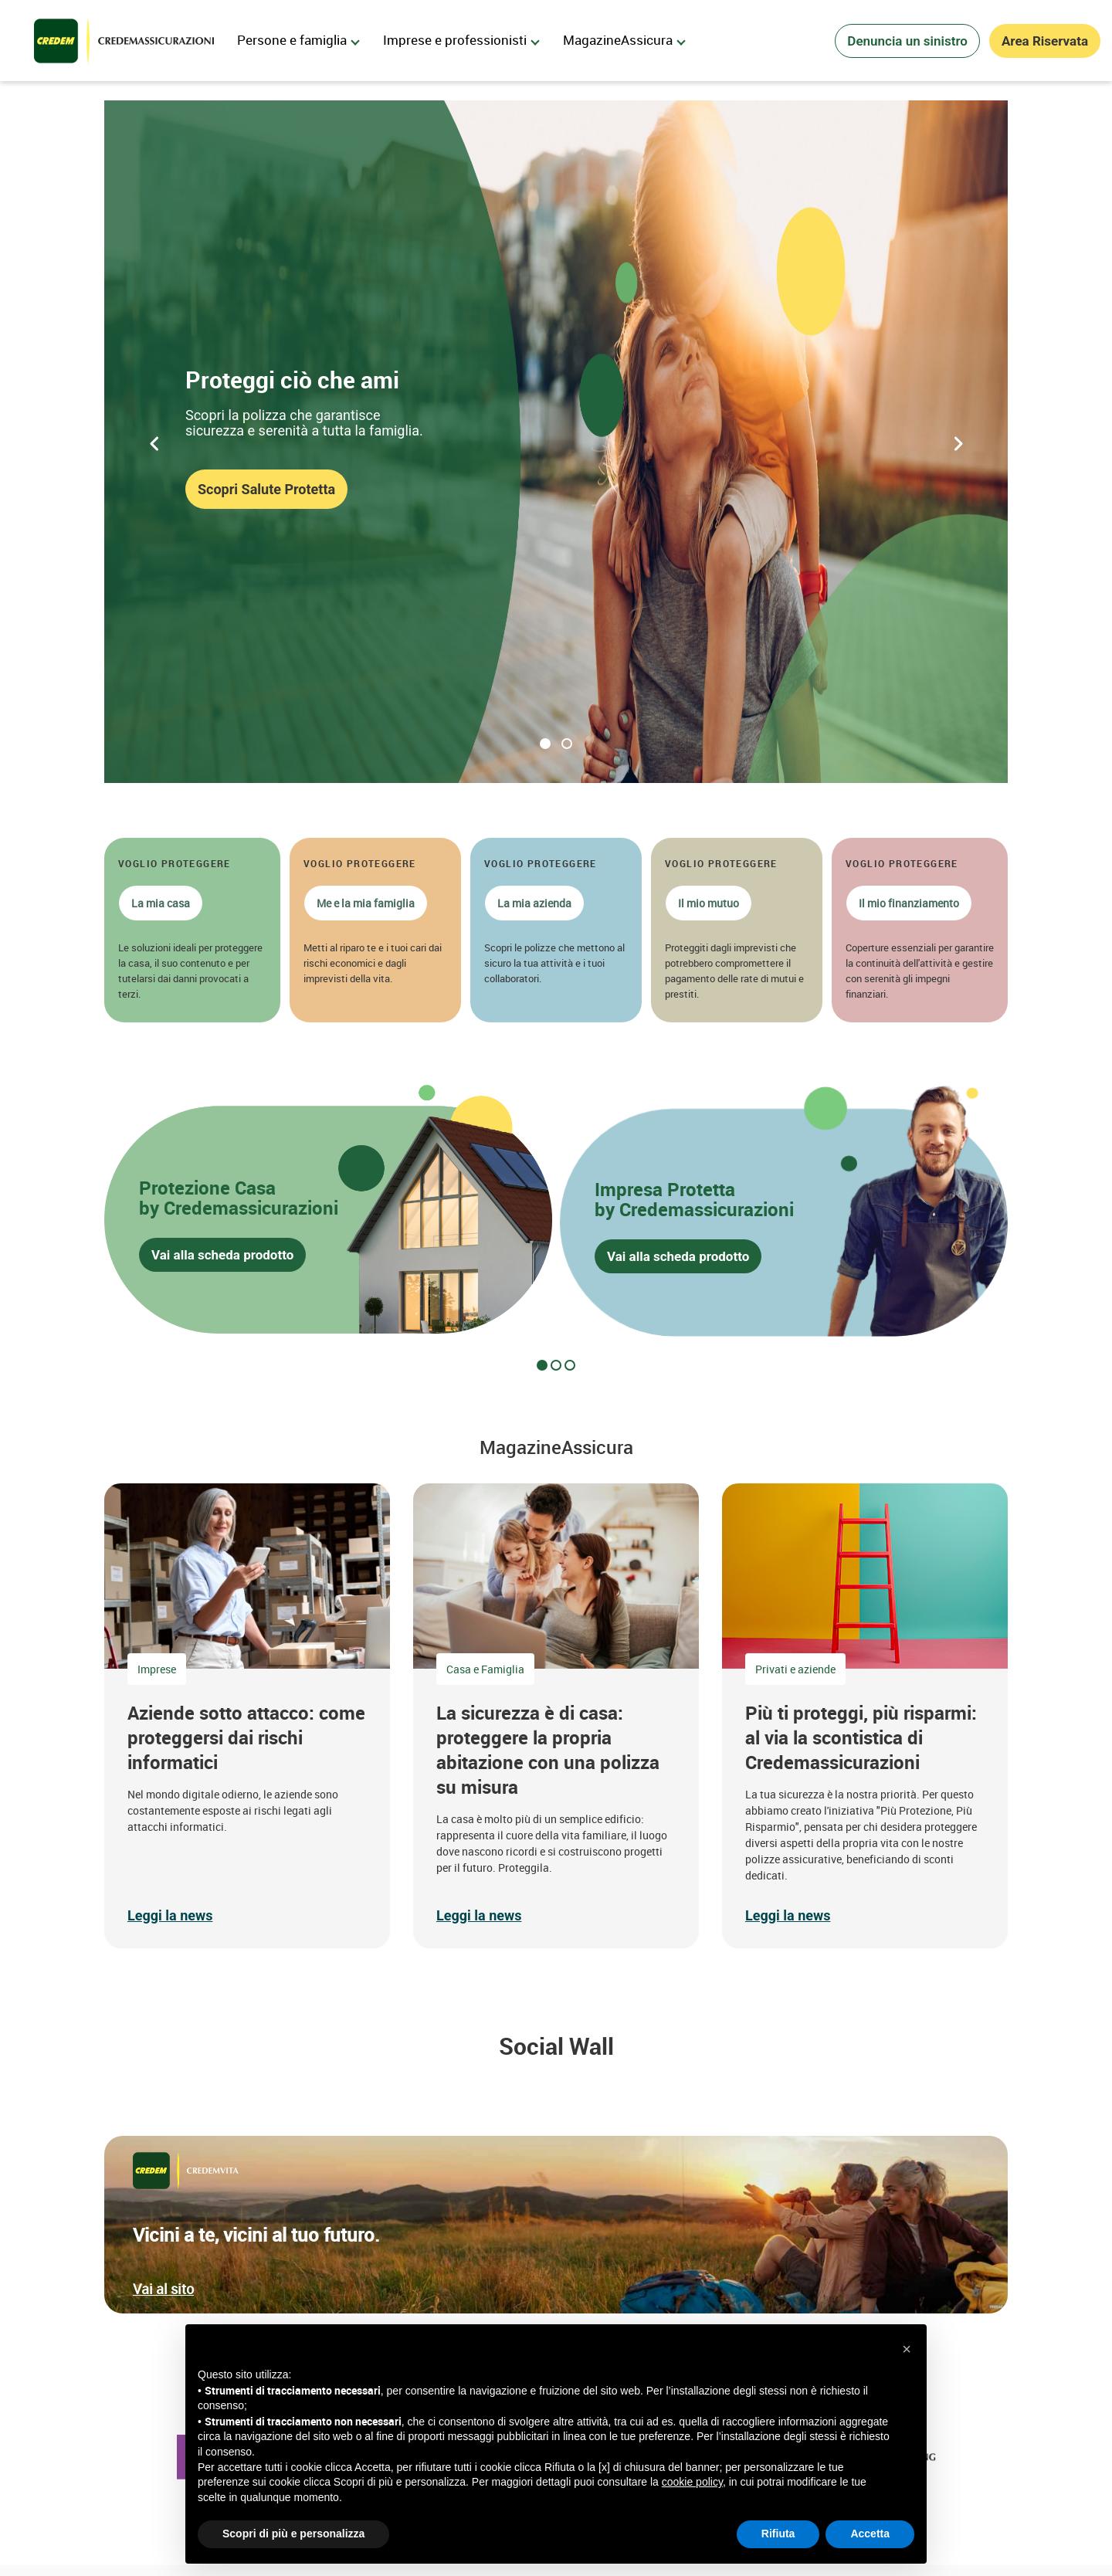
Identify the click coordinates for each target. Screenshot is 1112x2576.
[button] (192, 930)
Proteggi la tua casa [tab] (566, 743)
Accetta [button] (870, 2533)
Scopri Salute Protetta (266, 489)
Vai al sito (163, 2288)
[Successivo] (957, 442)
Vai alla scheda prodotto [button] (222, 1255)
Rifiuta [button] (778, 2533)
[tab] (542, 1365)
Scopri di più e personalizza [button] (293, 2533)
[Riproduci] (97, 784)
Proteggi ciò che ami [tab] (545, 743)
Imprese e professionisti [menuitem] (461, 40)
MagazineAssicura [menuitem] (624, 40)
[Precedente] (154, 442)
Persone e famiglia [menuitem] (298, 40)
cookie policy (692, 2482)
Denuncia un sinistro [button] (907, 41)
